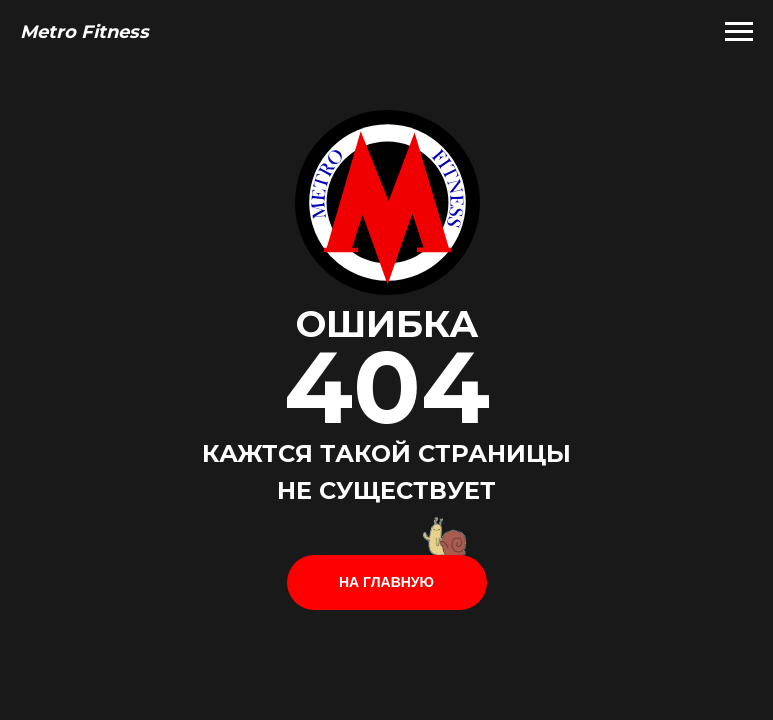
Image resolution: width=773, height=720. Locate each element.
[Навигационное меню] (739, 32)
